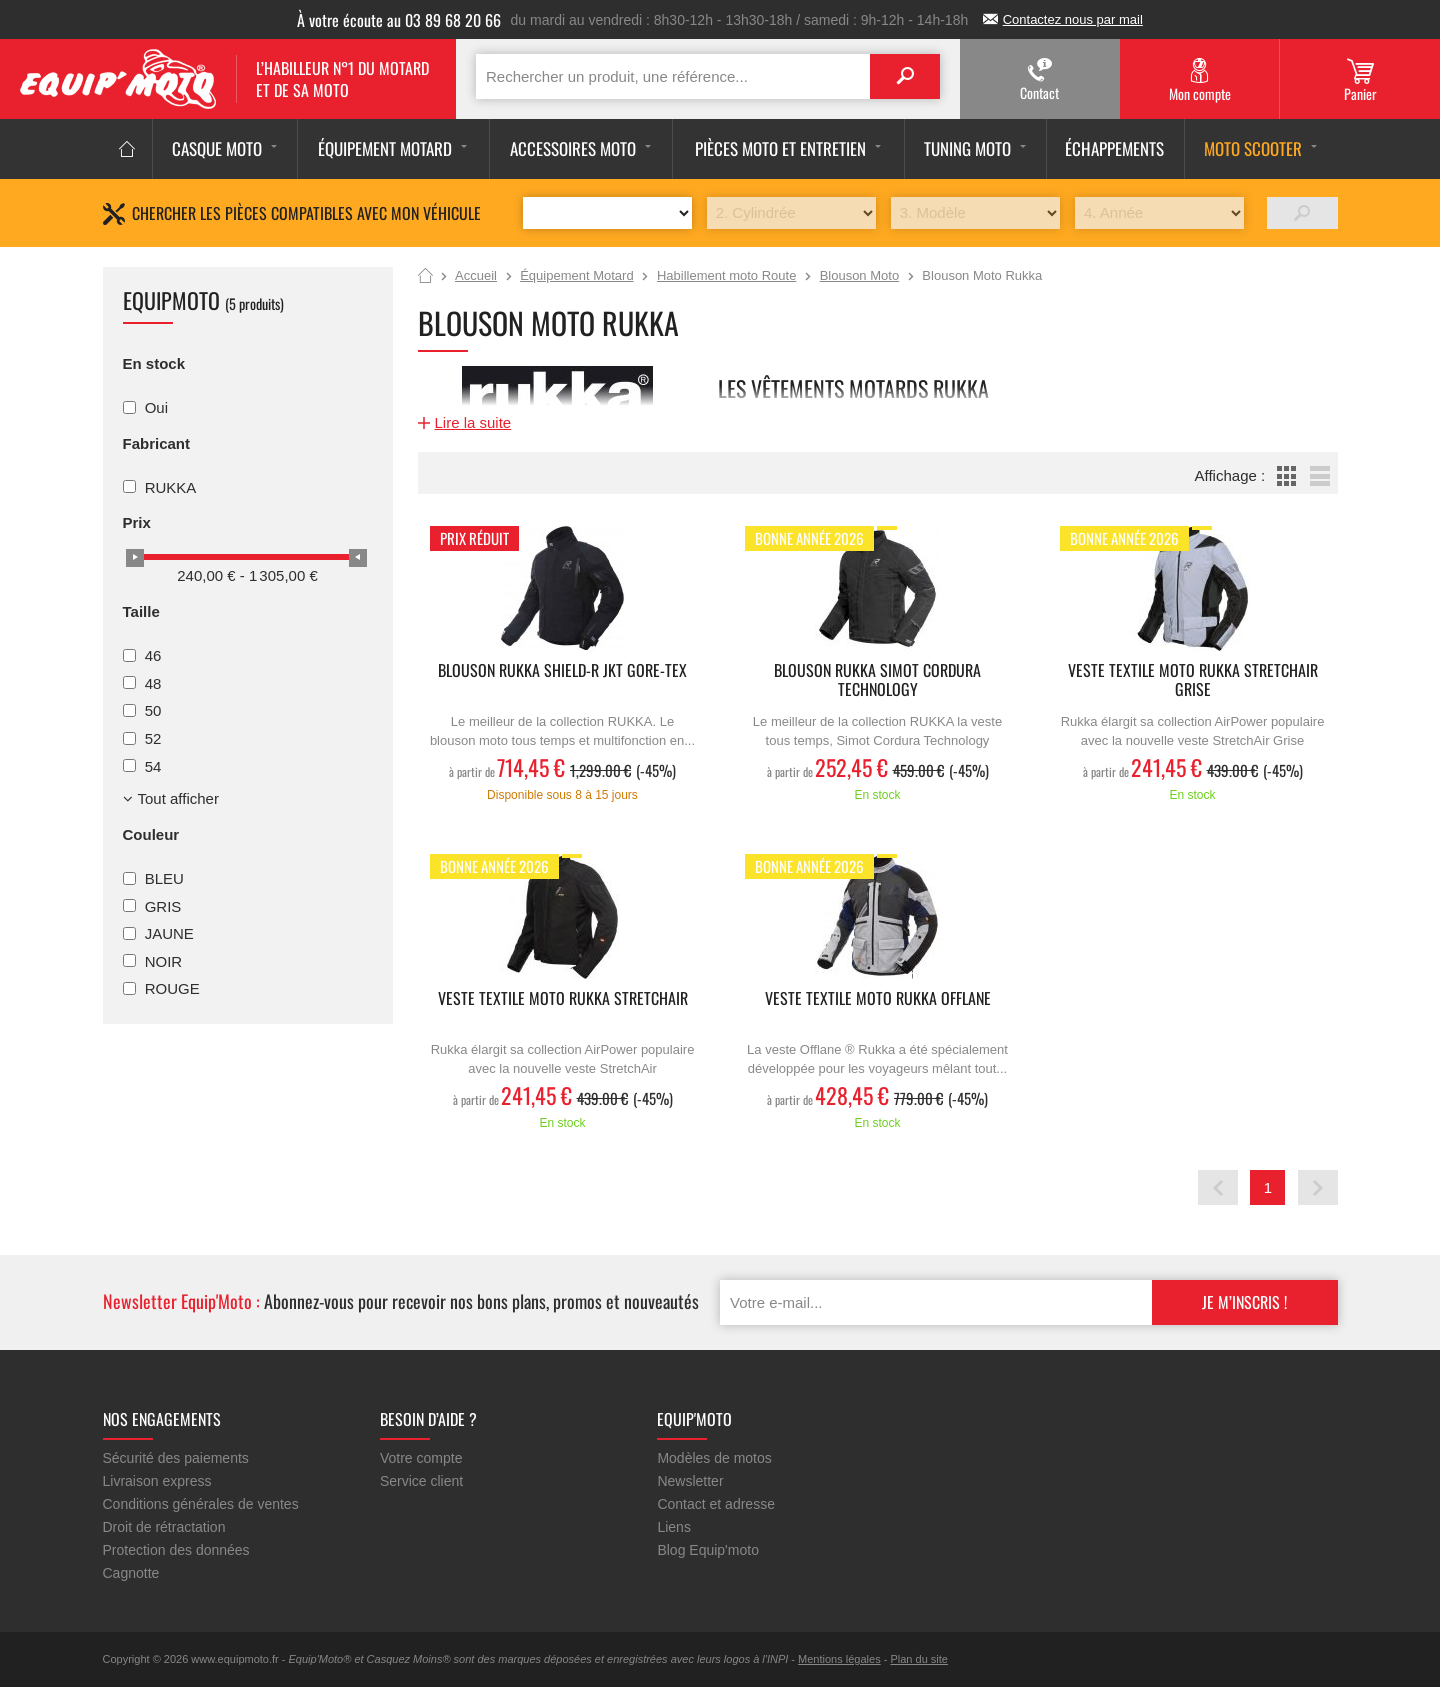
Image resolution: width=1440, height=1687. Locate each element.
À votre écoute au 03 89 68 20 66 (399, 20)
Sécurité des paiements (176, 1458)
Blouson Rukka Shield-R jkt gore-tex (562, 671)
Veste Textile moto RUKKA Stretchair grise (1193, 681)
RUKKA (171, 486)
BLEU (164, 878)
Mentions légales (839, 1659)
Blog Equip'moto (708, 1550)
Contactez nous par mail (1073, 19)
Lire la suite (473, 422)
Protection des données (176, 1550)
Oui (156, 407)
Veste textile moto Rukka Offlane (878, 999)
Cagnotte (131, 1573)
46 (153, 655)
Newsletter (690, 1481)
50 (153, 710)
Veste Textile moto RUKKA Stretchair (563, 999)
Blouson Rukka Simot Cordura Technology (877, 681)
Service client (421, 1481)
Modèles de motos (714, 1458)
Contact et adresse (716, 1504)
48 (153, 682)
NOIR (164, 960)
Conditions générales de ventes (201, 1504)
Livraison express (157, 1481)
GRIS (163, 905)
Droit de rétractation (164, 1527)
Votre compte (421, 1458)
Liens (673, 1527)
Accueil (425, 277)
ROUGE (172, 988)
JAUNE (169, 933)
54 (153, 765)
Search (905, 76)
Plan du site (918, 1659)
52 (153, 738)
